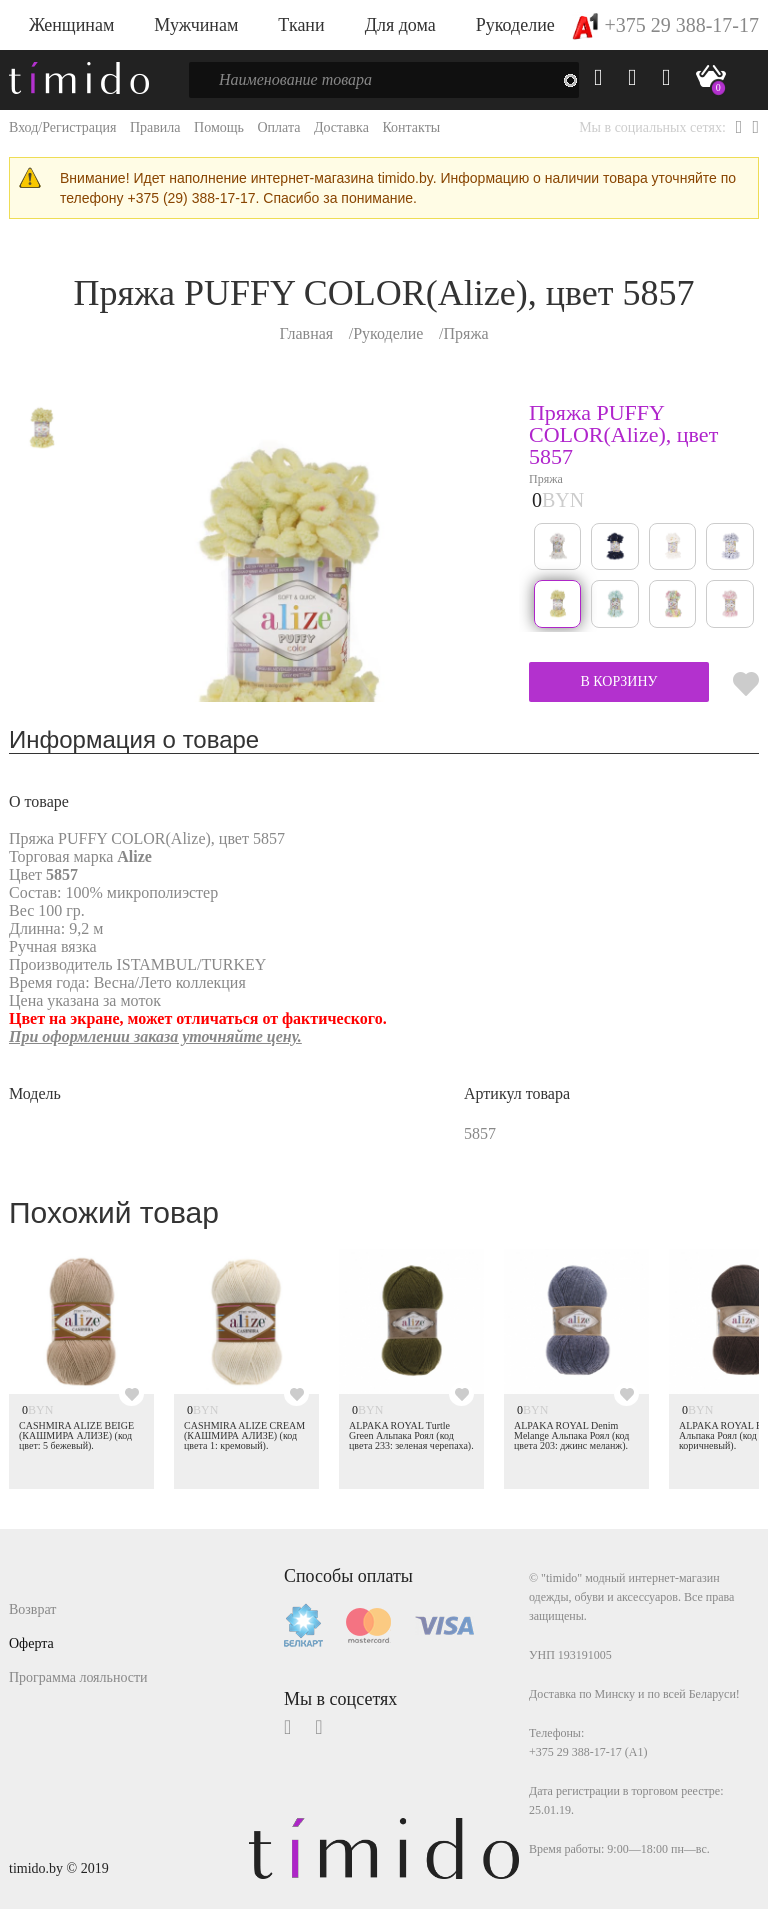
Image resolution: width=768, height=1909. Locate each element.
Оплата (278, 127)
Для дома (400, 25)
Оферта (31, 1643)
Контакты (411, 127)
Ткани (301, 25)
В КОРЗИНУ (618, 681)
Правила (155, 127)
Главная (306, 333)
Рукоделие (515, 25)
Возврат (32, 1609)
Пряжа (465, 333)
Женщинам (71, 25)
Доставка (341, 127)
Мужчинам (196, 25)
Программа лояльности (78, 1677)
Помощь (219, 127)
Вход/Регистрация (62, 127)
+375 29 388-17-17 (665, 25)
